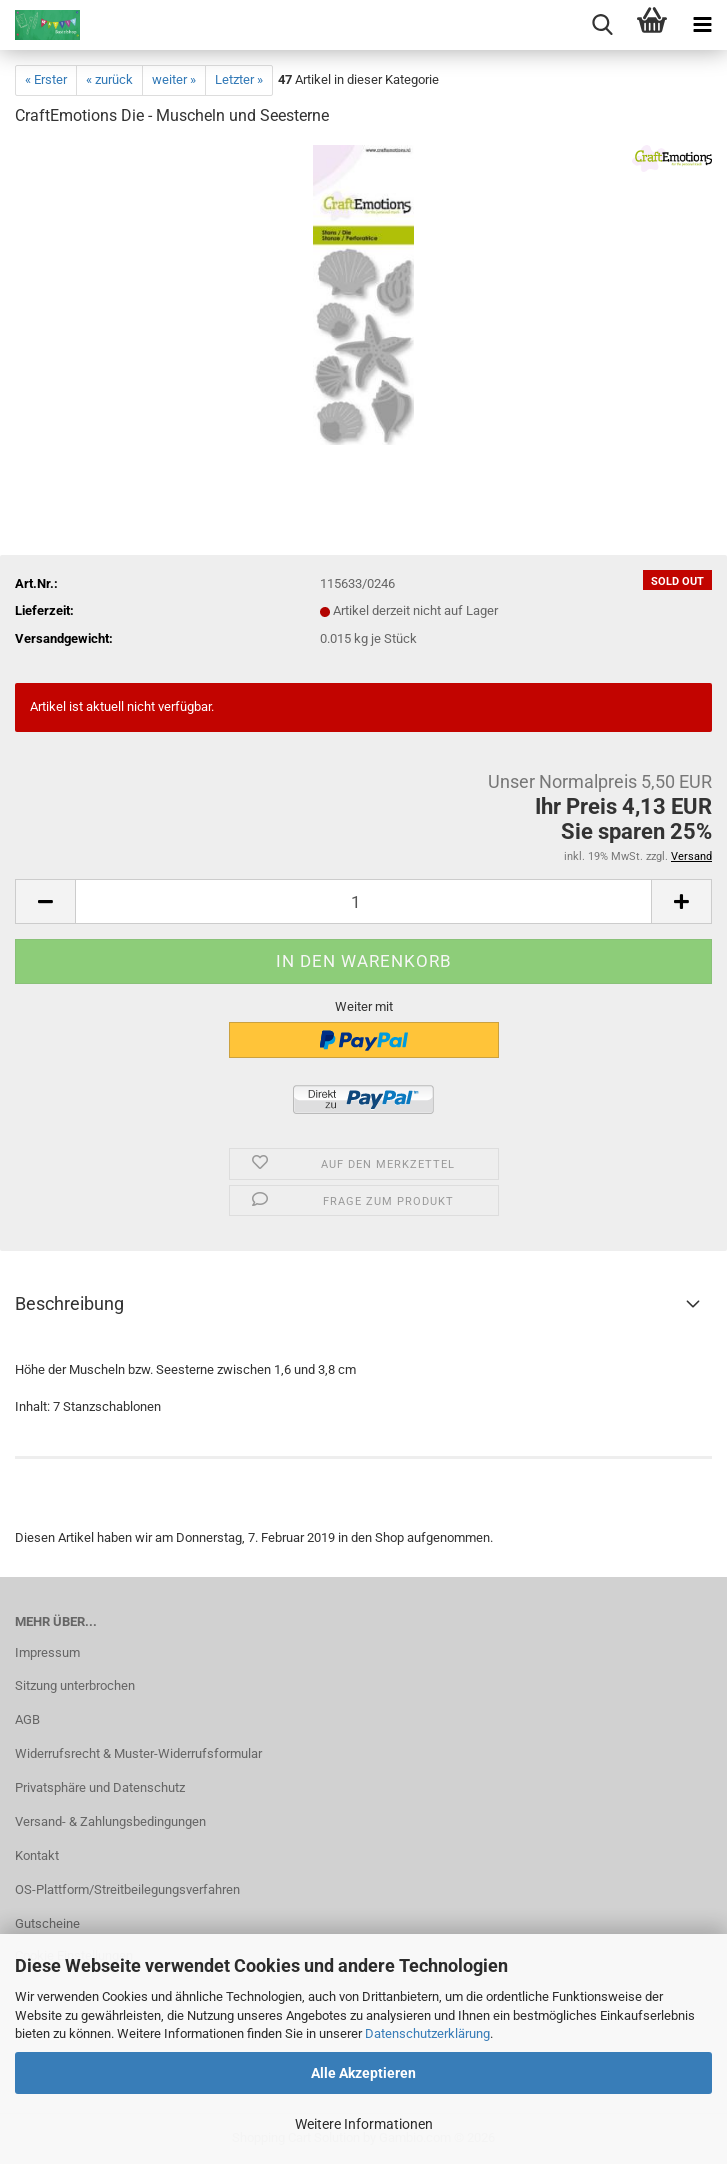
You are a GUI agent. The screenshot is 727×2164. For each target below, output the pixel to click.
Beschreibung (69, 1303)
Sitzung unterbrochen (75, 1685)
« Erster (46, 79)
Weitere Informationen (364, 2124)
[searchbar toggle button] (602, 25)
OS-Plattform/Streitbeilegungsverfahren (127, 1889)
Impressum (47, 1652)
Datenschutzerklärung (427, 2033)
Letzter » (239, 79)
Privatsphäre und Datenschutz (100, 1787)
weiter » (174, 79)
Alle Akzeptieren (363, 2073)
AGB (27, 1719)
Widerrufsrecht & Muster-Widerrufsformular (138, 1753)
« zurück (109, 79)
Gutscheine (47, 1923)
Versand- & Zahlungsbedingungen (110, 1821)
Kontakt (37, 1855)
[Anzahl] (363, 901)
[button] (45, 901)
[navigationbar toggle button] (702, 25)
